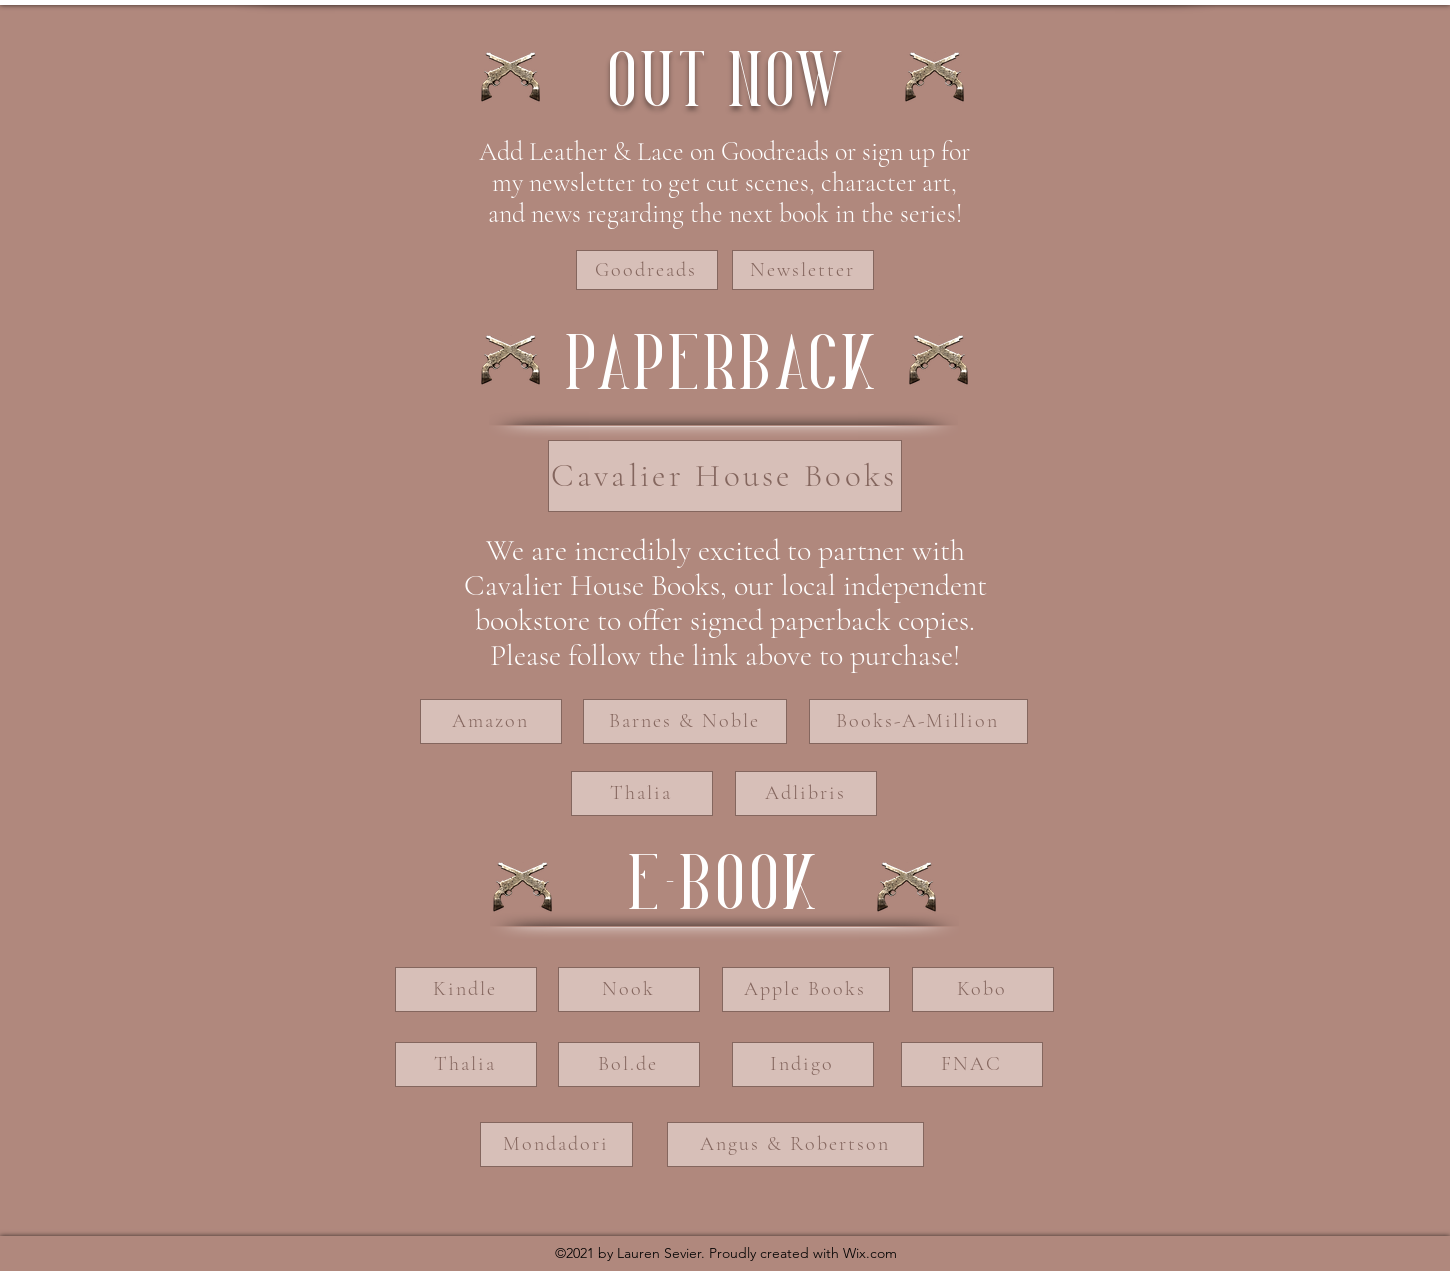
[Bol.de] (629, 1064)
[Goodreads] (647, 270)
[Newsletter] (803, 270)
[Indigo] (803, 1064)
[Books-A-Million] (918, 721)
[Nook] (629, 989)
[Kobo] (983, 989)
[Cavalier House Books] (725, 476)
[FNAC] (972, 1064)
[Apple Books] (806, 989)
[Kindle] (466, 989)
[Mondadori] (556, 1144)
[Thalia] (642, 793)
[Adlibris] (806, 793)
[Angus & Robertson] (795, 1144)
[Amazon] (491, 721)
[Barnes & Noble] (685, 721)
